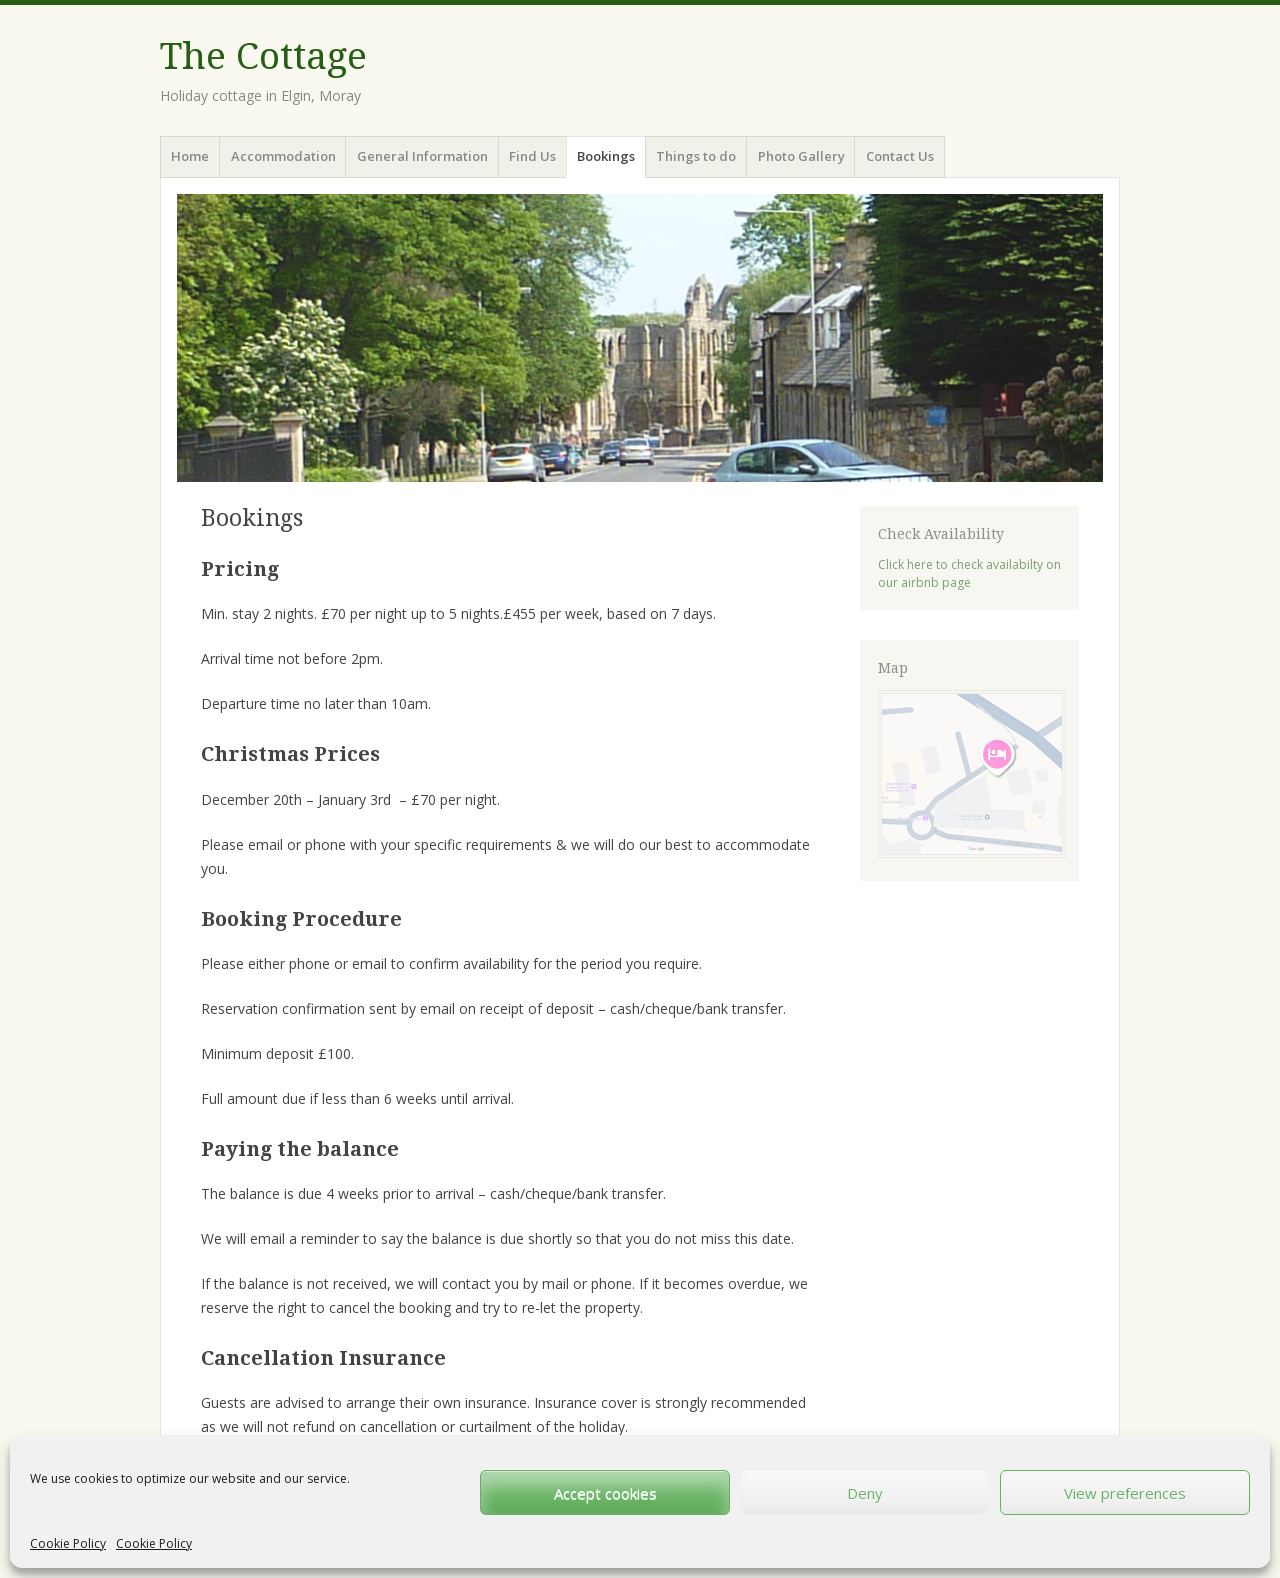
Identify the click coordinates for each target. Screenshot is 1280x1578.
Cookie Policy (68, 1543)
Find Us (532, 156)
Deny (865, 1493)
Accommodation (283, 156)
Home (190, 156)
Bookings (606, 156)
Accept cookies (605, 1493)
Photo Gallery (801, 156)
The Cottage (263, 56)
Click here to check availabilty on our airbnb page (969, 573)
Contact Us (900, 156)
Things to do (696, 156)
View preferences (1125, 1493)
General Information (422, 156)
